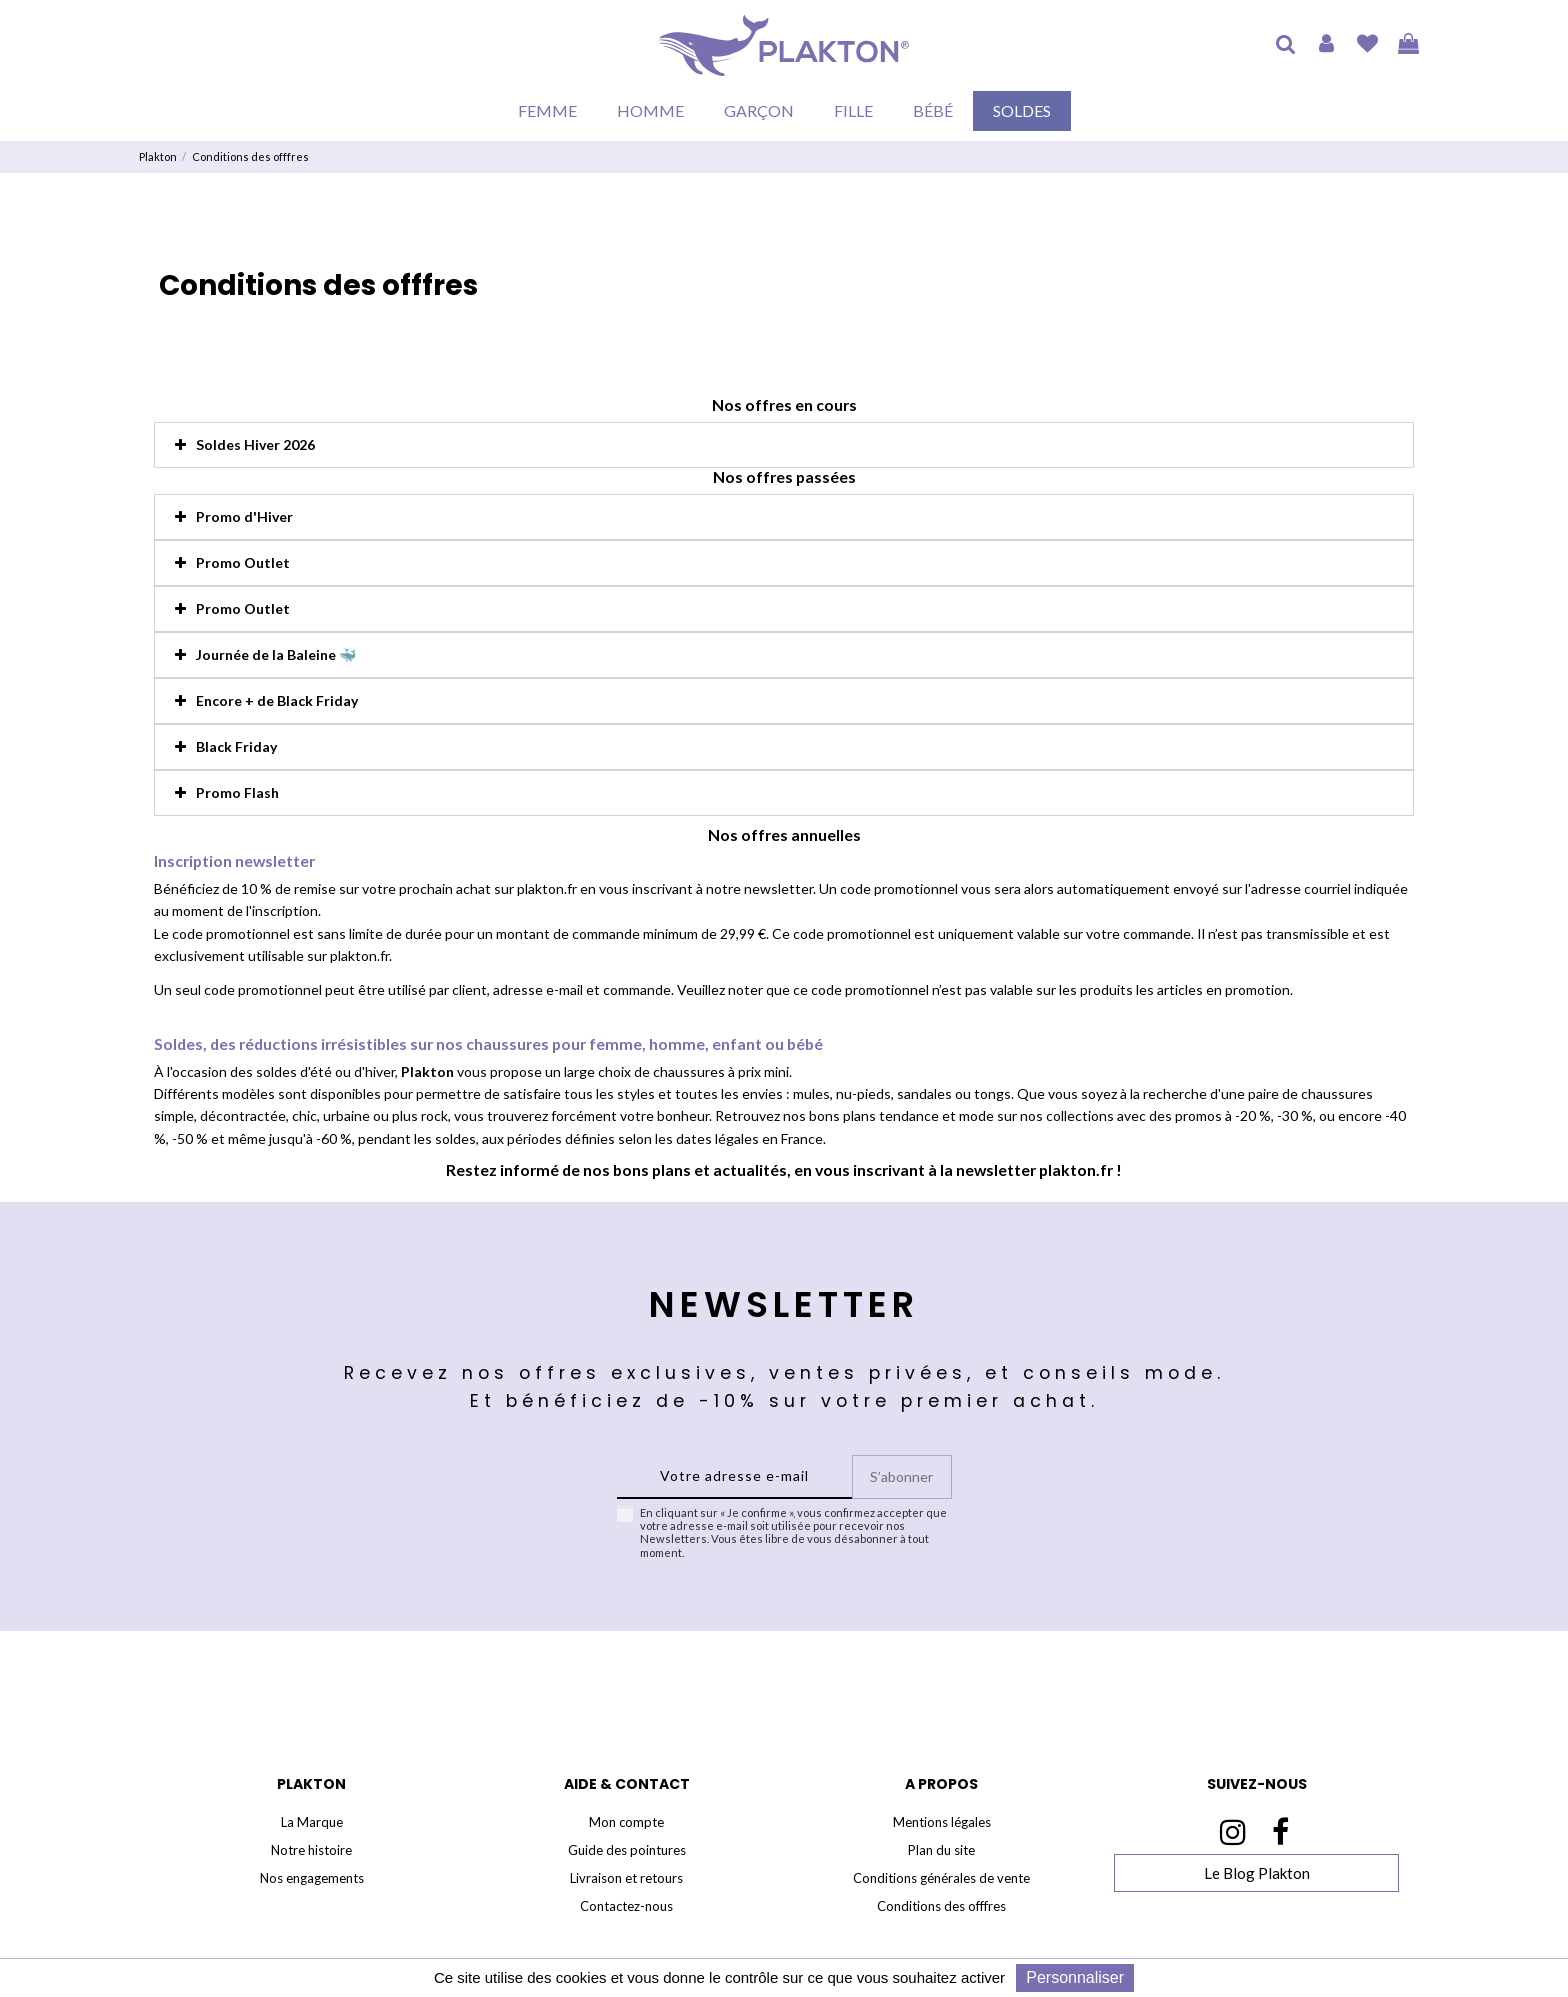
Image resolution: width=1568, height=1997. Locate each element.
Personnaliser (1075, 1977)
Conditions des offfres (941, 1906)
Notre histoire (311, 1850)
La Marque (312, 1822)
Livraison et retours (626, 1878)
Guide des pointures (627, 1850)
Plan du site (941, 1850)
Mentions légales (942, 1822)
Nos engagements (312, 1878)
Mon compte (626, 1822)
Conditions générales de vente (941, 1878)
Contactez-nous (626, 1906)
